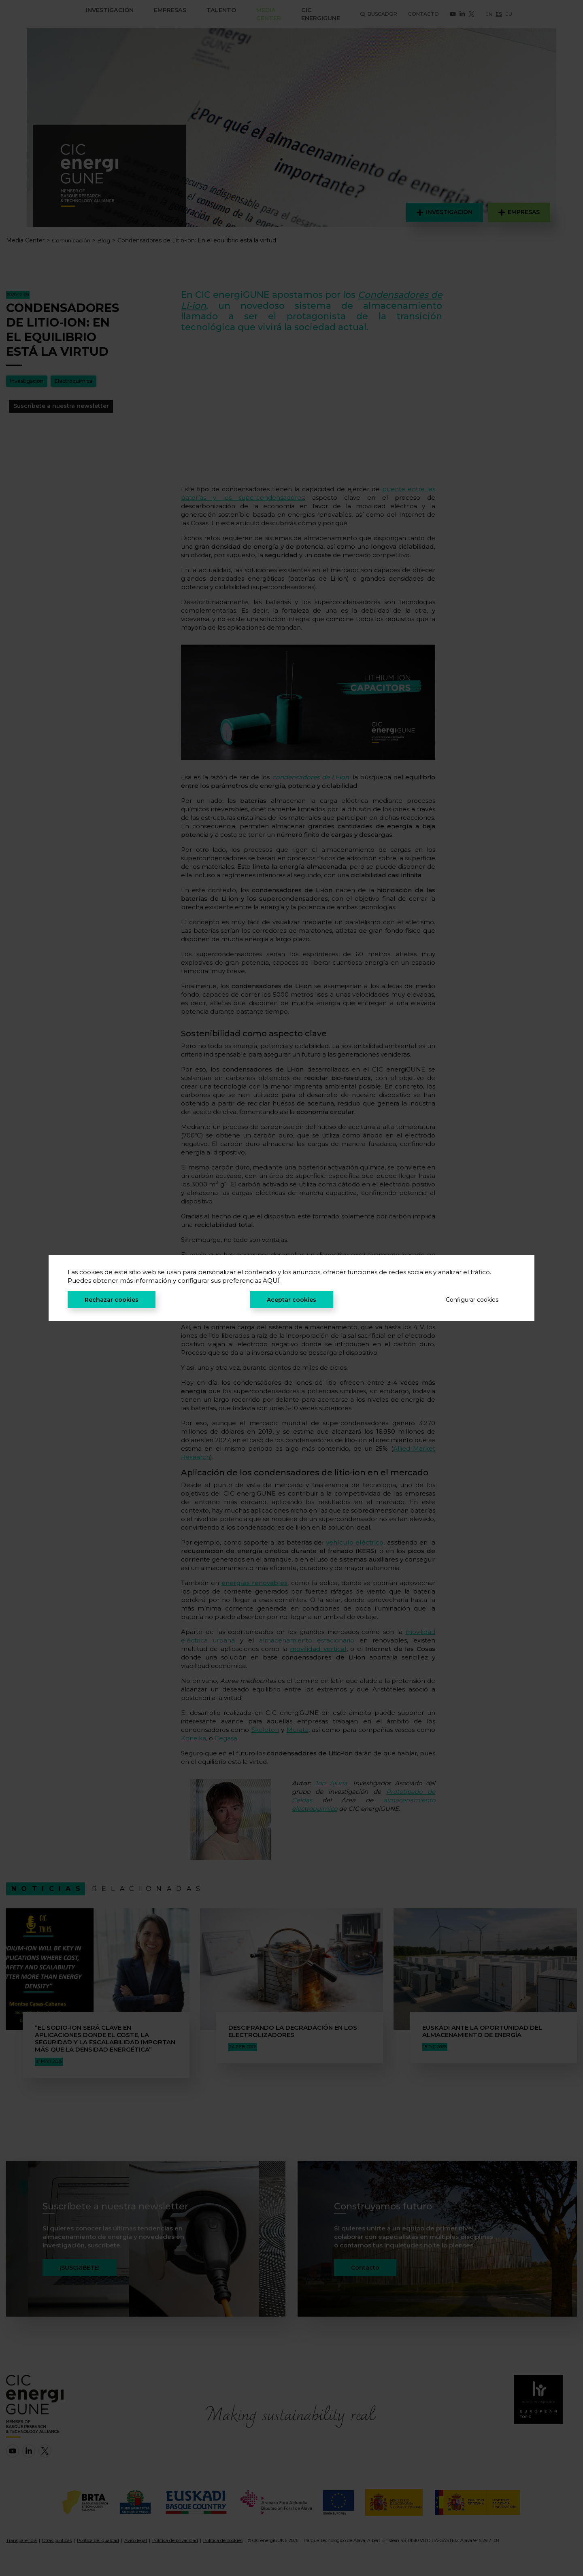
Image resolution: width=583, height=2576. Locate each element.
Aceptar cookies (291, 1299)
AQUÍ (271, 1280)
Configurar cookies (472, 1299)
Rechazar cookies (111, 1299)
